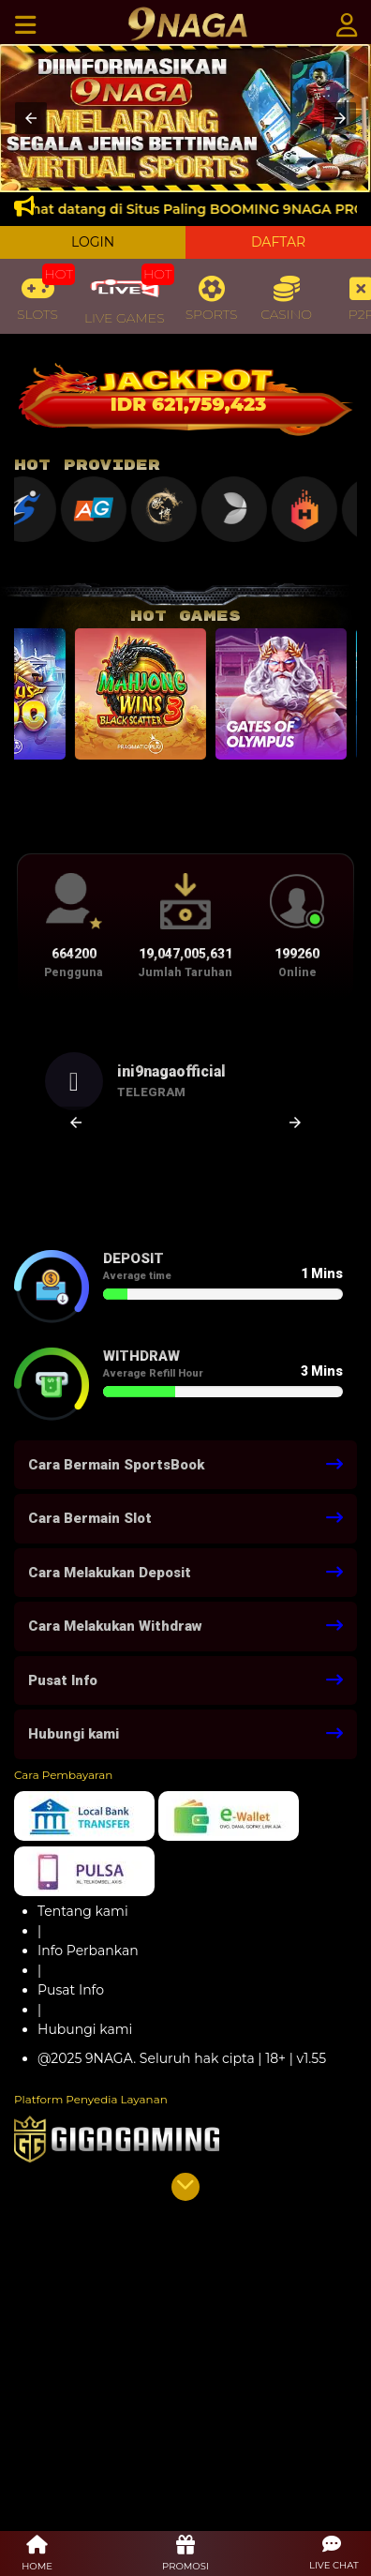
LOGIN (92, 241)
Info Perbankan (88, 1950)
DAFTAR (278, 241)
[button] (31, 118)
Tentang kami (82, 1911)
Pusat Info (70, 1989)
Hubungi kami (84, 2029)
